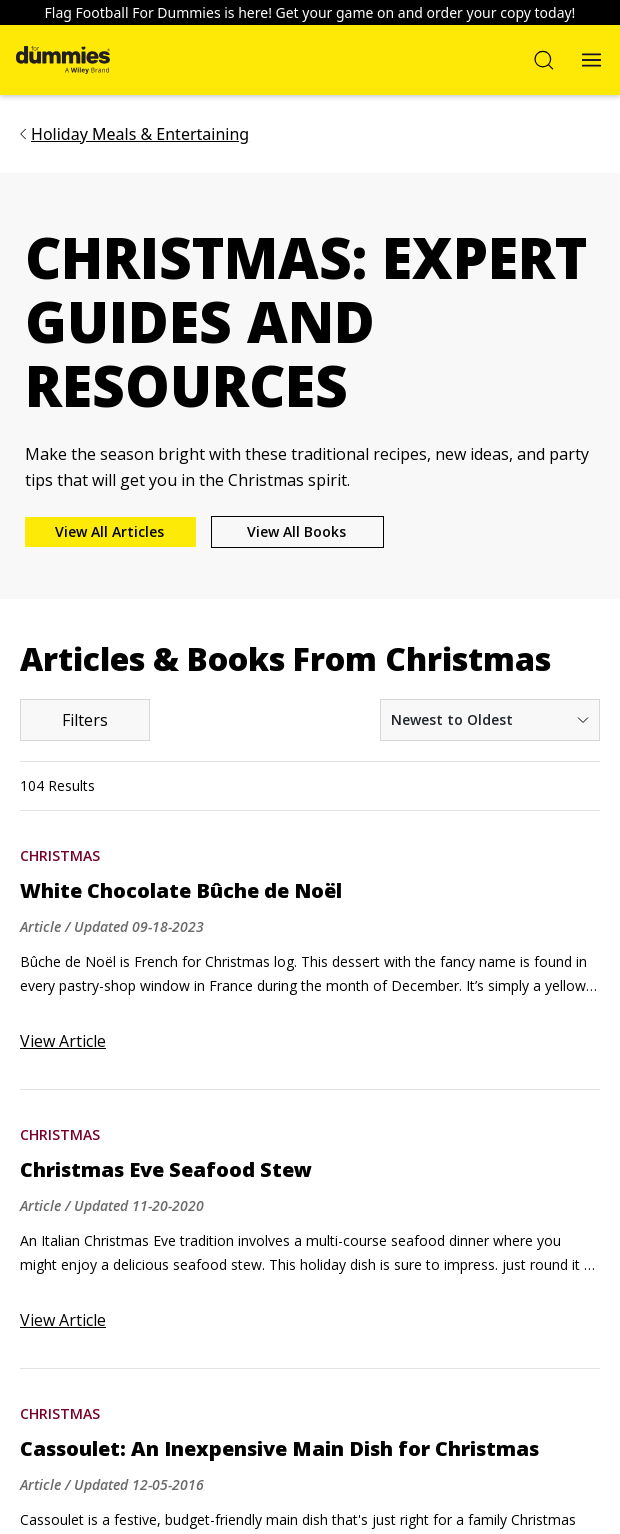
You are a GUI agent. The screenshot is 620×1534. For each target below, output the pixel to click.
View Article (63, 1041)
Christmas (60, 855)
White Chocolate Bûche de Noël (181, 891)
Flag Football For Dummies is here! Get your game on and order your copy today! (310, 12)
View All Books (296, 531)
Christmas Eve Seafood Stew (166, 1170)
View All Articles (109, 531)
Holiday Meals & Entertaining (140, 134)
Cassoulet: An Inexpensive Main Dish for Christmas (279, 1449)
